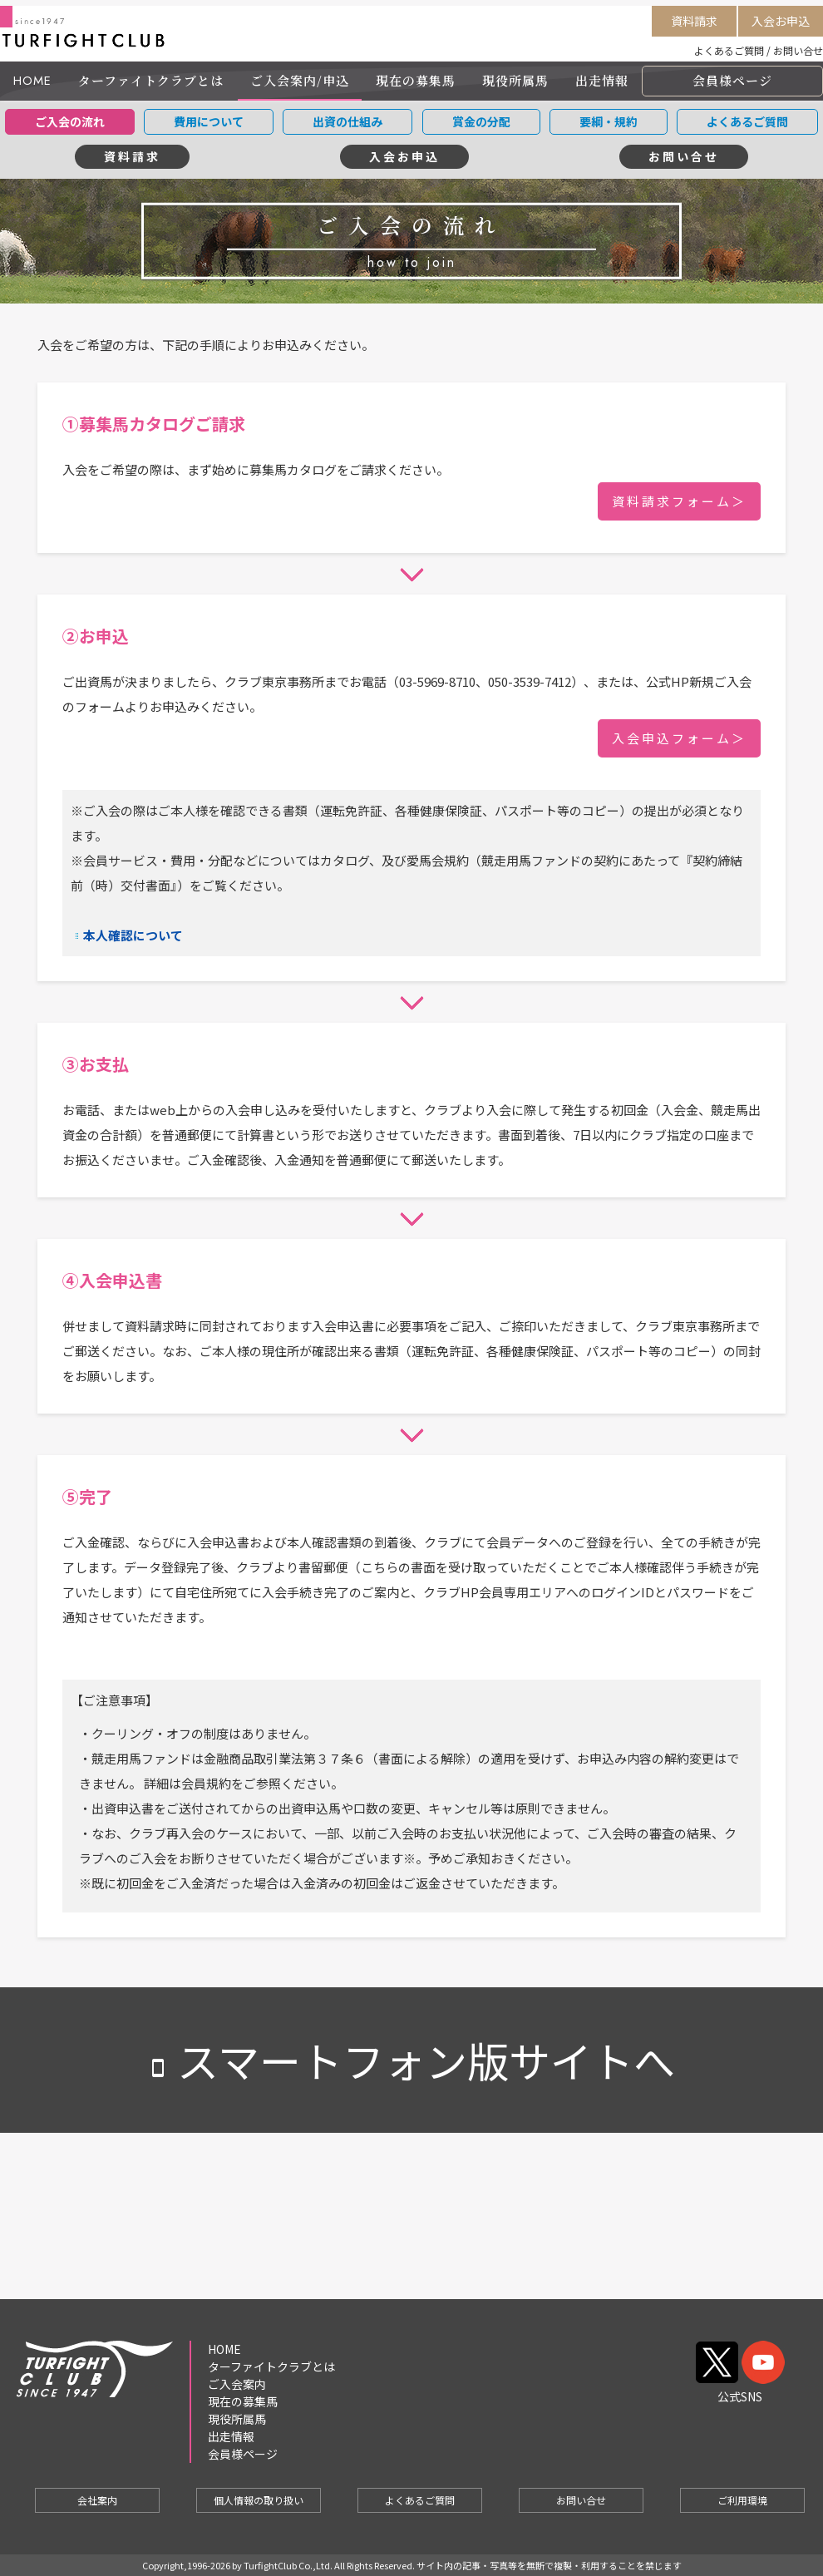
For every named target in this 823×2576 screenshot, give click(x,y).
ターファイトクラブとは (151, 80)
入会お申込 (781, 20)
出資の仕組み (347, 121)
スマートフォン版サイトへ (411, 2060)
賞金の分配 (481, 121)
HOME (32, 81)
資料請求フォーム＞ (679, 501)
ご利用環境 (742, 2500)
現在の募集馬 (416, 80)
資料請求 (694, 20)
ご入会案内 (237, 2384)
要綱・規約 (608, 121)
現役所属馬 (515, 80)
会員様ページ (732, 80)
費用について (209, 121)
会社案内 (97, 2500)
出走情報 (601, 80)
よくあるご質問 (729, 50)
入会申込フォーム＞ (679, 738)
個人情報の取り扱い (258, 2500)
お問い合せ (798, 50)
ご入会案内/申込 (299, 80)
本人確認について (133, 935)
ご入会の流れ (70, 121)
